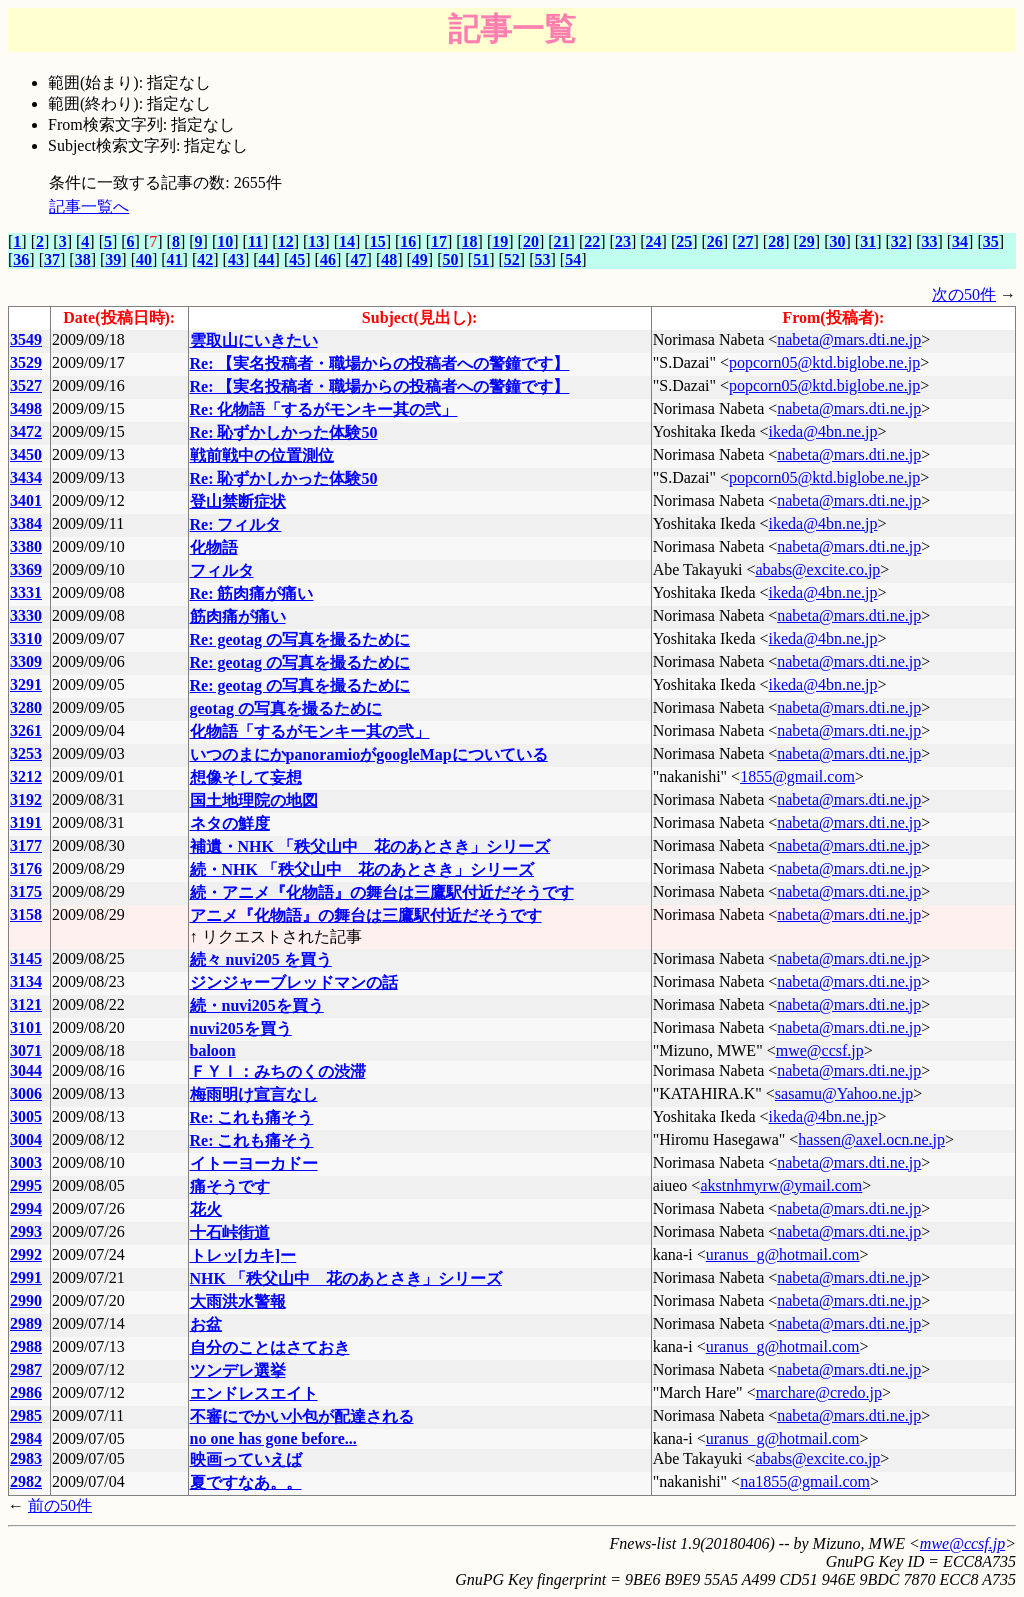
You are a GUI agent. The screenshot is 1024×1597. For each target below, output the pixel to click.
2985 (26, 1415)
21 (562, 241)
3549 (26, 339)
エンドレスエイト (254, 1393)
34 (960, 241)
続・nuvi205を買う (257, 1005)
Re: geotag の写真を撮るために (300, 639)
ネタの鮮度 (230, 823)
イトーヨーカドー (254, 1163)
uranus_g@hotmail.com (783, 1254)
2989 (26, 1323)
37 (52, 259)
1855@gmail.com (797, 776)
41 (175, 259)
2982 (26, 1481)
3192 (26, 799)
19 (500, 241)
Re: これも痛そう (252, 1117)
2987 (26, 1369)
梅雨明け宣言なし (254, 1094)
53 (542, 259)
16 (408, 241)
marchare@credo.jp (819, 1392)
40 (144, 259)
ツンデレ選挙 (238, 1370)
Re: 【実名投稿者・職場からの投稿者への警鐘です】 (380, 363)
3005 (26, 1116)
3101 (26, 1027)
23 (623, 241)
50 (451, 259)
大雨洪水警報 (238, 1301)
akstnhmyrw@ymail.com (781, 1185)
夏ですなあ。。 (246, 1482)
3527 (26, 385)
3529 (26, 362)
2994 (26, 1208)
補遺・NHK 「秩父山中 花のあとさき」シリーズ (370, 846)
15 (378, 241)
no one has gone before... (273, 1438)
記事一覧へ (89, 206)
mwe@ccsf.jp (820, 1050)
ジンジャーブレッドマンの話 (294, 982)
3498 (26, 408)
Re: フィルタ (236, 524)
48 (389, 259)
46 (328, 259)
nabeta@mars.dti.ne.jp (849, 339)
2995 (26, 1185)
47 (359, 259)
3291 (26, 684)
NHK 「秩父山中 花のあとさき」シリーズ (346, 1278)
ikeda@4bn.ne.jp (823, 431)
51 (481, 259)
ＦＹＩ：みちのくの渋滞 (278, 1071)
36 (21, 259)
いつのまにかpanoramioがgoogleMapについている (369, 754)
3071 (26, 1050)
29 (807, 241)
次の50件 (964, 294)
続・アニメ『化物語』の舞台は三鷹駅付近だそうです (382, 892)
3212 (26, 776)
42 (205, 259)
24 (654, 241)
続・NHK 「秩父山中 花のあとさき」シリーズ (362, 869)
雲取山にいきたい (254, 340)
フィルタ (222, 570)
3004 (26, 1139)
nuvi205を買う (241, 1028)
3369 (26, 569)
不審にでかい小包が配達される (302, 1416)
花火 (206, 1209)
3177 (26, 845)
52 (512, 259)
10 (225, 241)
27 (746, 241)
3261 (26, 730)
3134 (26, 981)
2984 (26, 1438)
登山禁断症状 (238, 501)
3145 (26, 958)
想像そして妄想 (246, 777)
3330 (26, 615)
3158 (26, 914)
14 (347, 241)
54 (573, 259)
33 (929, 241)
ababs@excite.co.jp (817, 569)
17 (439, 241)
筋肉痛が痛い (238, 616)
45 (297, 259)
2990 (26, 1300)
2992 (26, 1254)
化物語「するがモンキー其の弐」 (310, 731)
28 (776, 241)
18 (470, 241)
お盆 (206, 1324)
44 (267, 259)
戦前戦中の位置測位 (262, 455)
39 (113, 259)
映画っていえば (246, 1459)
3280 (26, 707)
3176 (26, 868)
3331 (26, 592)
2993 (26, 1231)
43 (236, 259)
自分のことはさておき (270, 1347)
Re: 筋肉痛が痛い (252, 593)
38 (83, 259)
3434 (26, 477)
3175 (26, 891)
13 (316, 241)
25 (684, 241)
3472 (26, 431)
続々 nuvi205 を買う (261, 959)
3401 (26, 500)
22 (592, 241)
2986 (26, 1392)
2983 (26, 1458)
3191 (26, 822)
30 (837, 241)
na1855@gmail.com (805, 1481)
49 (420, 259)
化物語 (214, 547)
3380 (26, 546)
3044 (26, 1070)
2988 (26, 1346)
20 (531, 241)
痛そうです (230, 1186)
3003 (26, 1162)
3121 (26, 1004)
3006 (26, 1093)
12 (286, 241)
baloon (213, 1050)
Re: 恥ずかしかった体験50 (284, 432)
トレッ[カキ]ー (243, 1255)
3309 (26, 661)
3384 (26, 523)
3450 (26, 454)
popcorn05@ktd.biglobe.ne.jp (824, 362)
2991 (26, 1277)
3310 (26, 638)
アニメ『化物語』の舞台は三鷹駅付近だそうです (366, 915)
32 (899, 241)
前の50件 (60, 1505)
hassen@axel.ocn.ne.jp (871, 1139)
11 (255, 241)
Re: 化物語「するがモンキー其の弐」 (324, 409)
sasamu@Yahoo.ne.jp (844, 1093)
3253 (26, 753)
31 (868, 241)
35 (991, 241)
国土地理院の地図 (254, 800)
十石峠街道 (230, 1232)
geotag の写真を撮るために (286, 708)
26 (715, 241)
